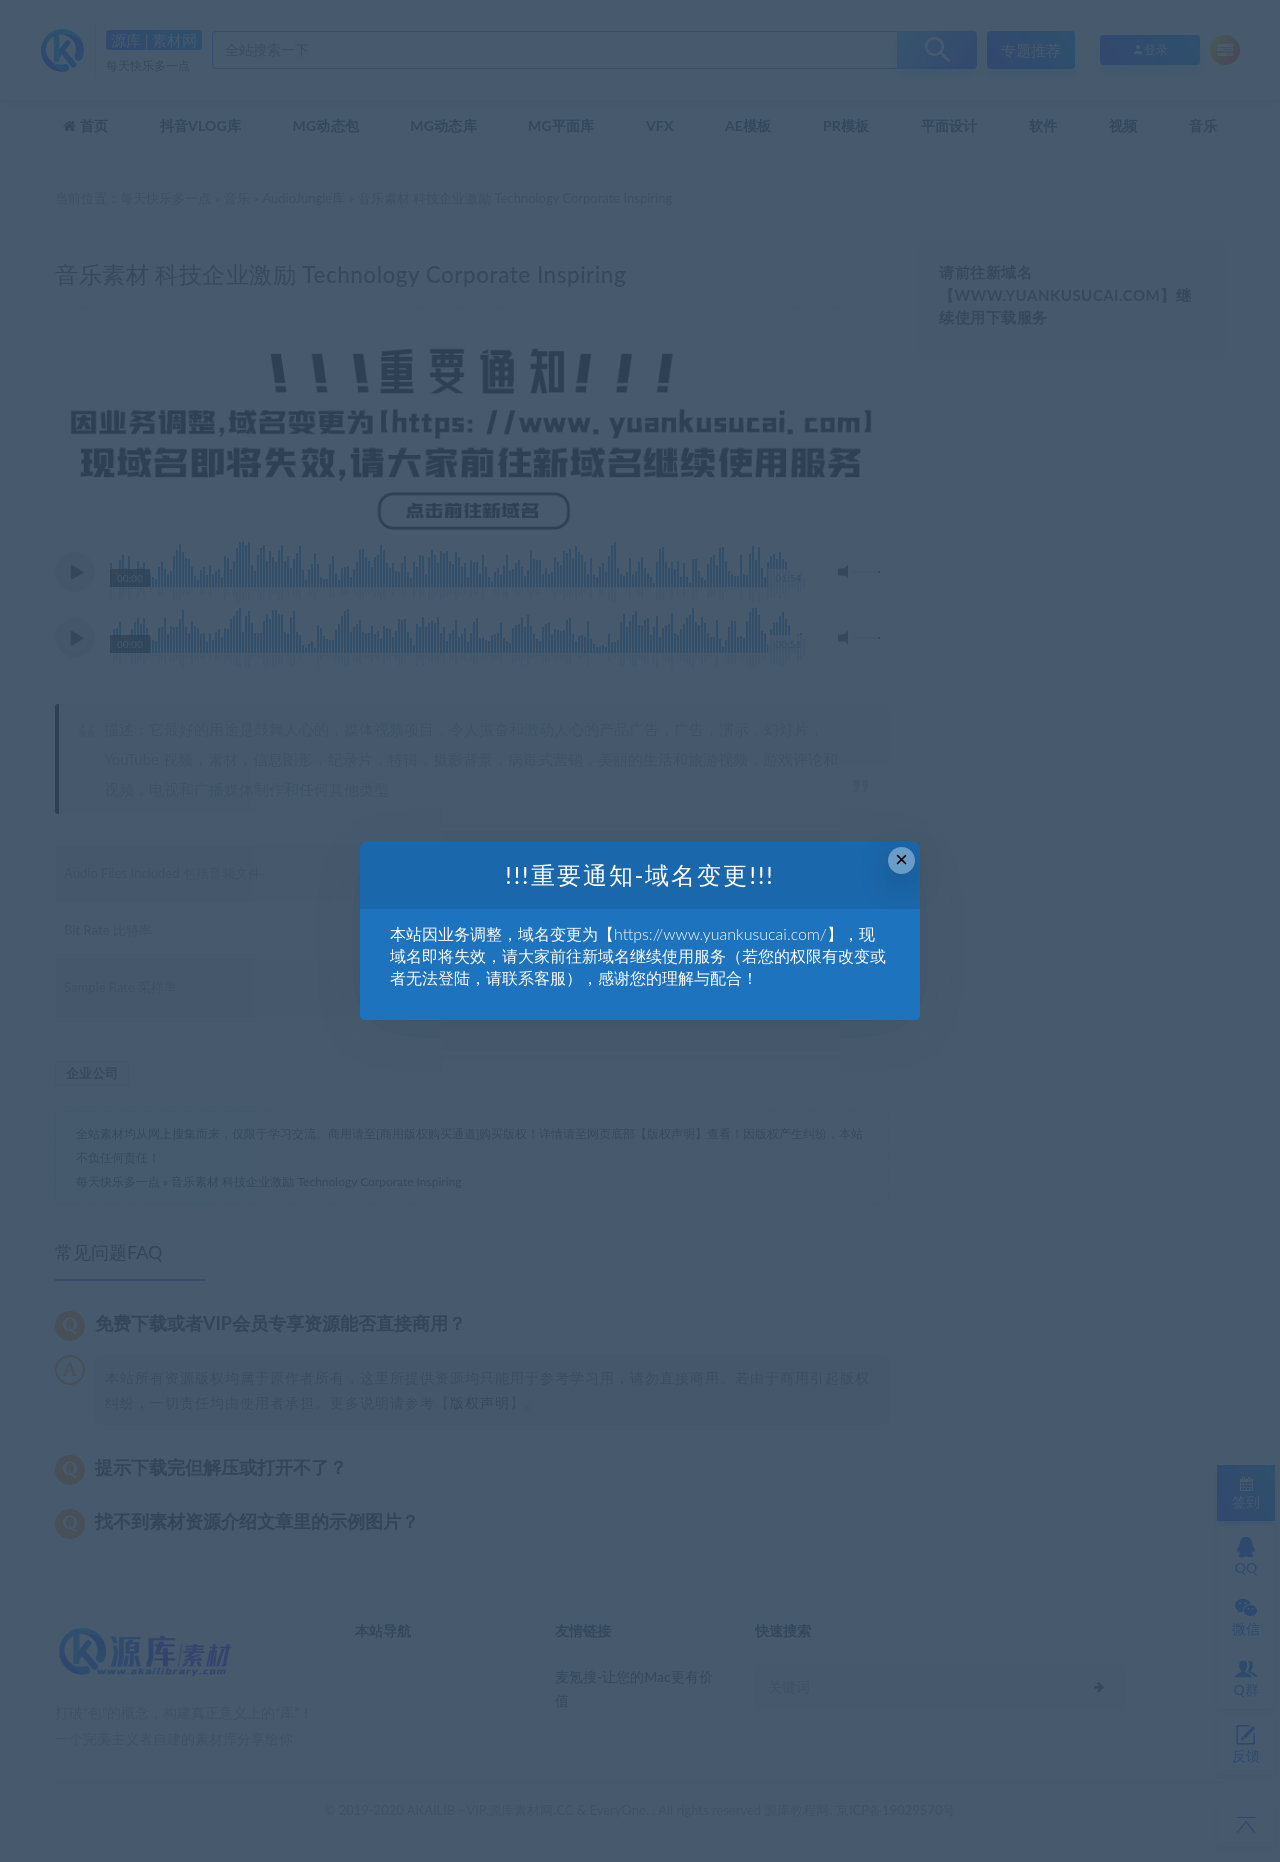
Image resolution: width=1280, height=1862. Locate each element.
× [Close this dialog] (901, 859)
